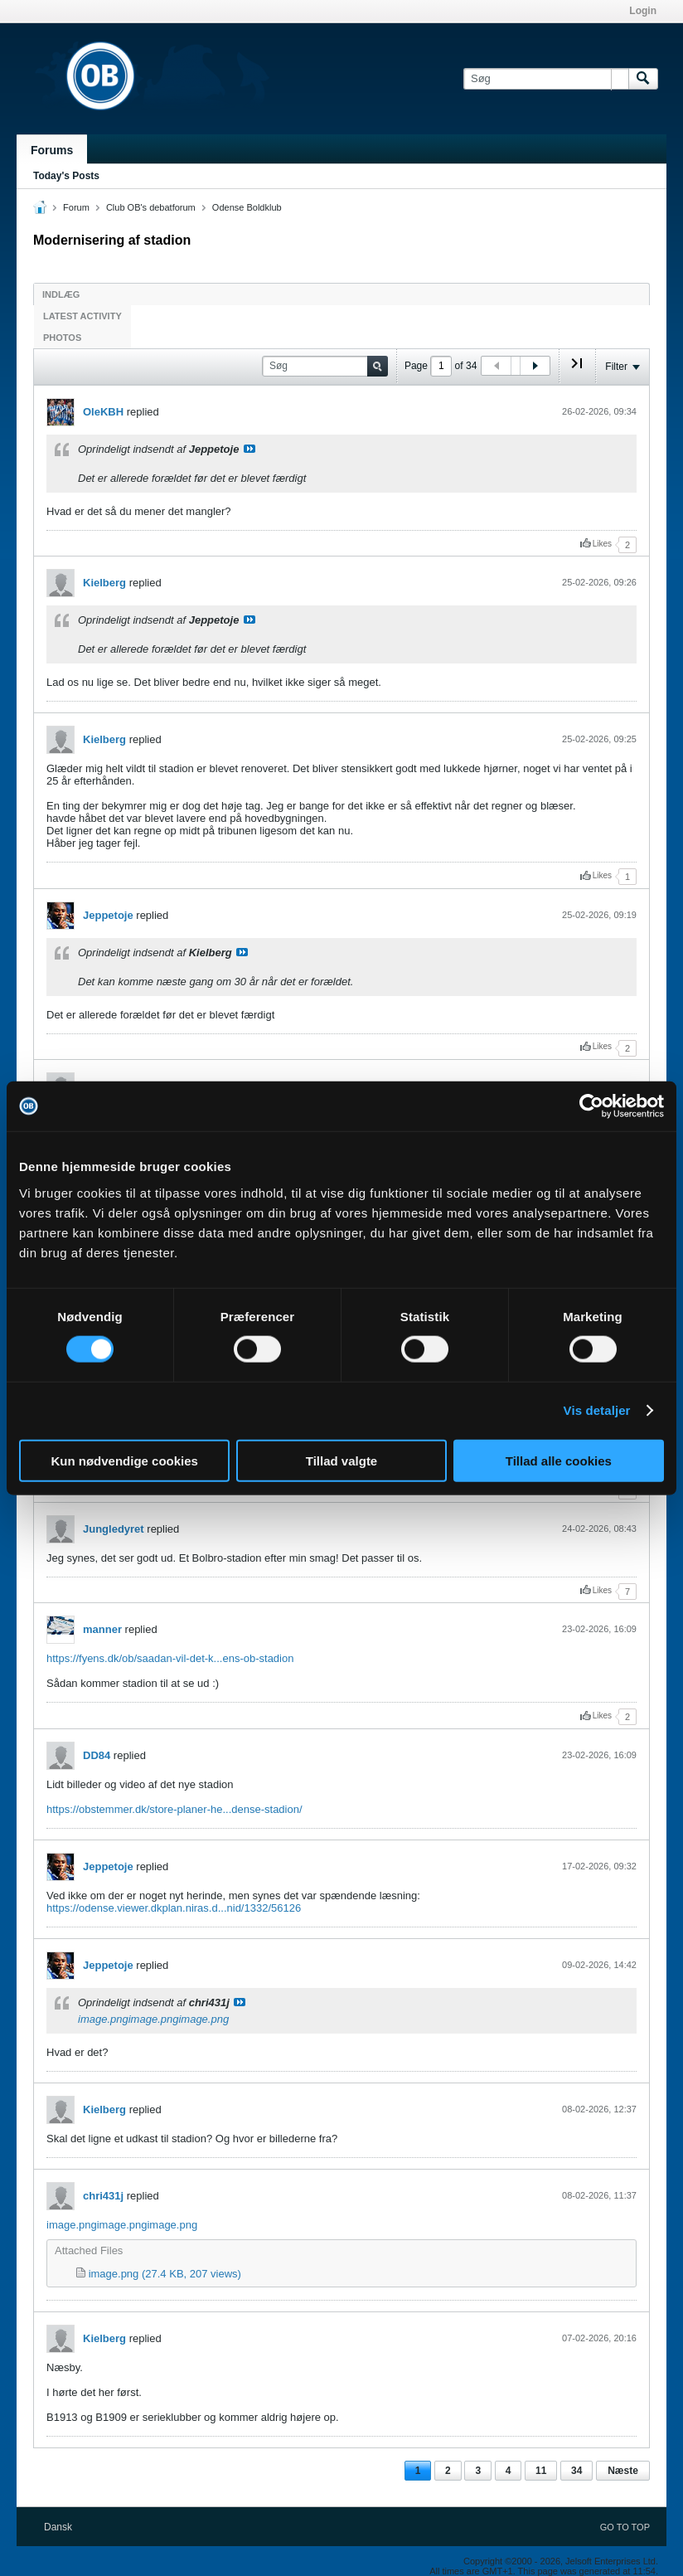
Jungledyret (113, 1529)
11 (540, 2470)
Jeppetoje (108, 915)
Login (642, 11)
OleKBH (103, 412)
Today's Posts (66, 176)
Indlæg (61, 294)
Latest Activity (82, 316)
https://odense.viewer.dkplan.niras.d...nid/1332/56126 (173, 1908)
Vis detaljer (597, 1410)
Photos (62, 338)
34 (576, 2470)
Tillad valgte (341, 1460)
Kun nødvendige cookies (124, 1460)
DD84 (96, 1755)
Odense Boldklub (247, 207)
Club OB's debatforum (151, 207)
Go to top (625, 2527)
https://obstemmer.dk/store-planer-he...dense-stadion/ (174, 1809)
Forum (76, 207)
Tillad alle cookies (559, 1460)
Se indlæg (249, 449)
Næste (623, 2470)
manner (102, 1629)
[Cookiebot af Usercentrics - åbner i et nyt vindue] (591, 1106)
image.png (103, 2019)
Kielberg (104, 582)
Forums (52, 150)
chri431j (103, 2196)
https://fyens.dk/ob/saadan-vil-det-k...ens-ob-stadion (169, 1658)
